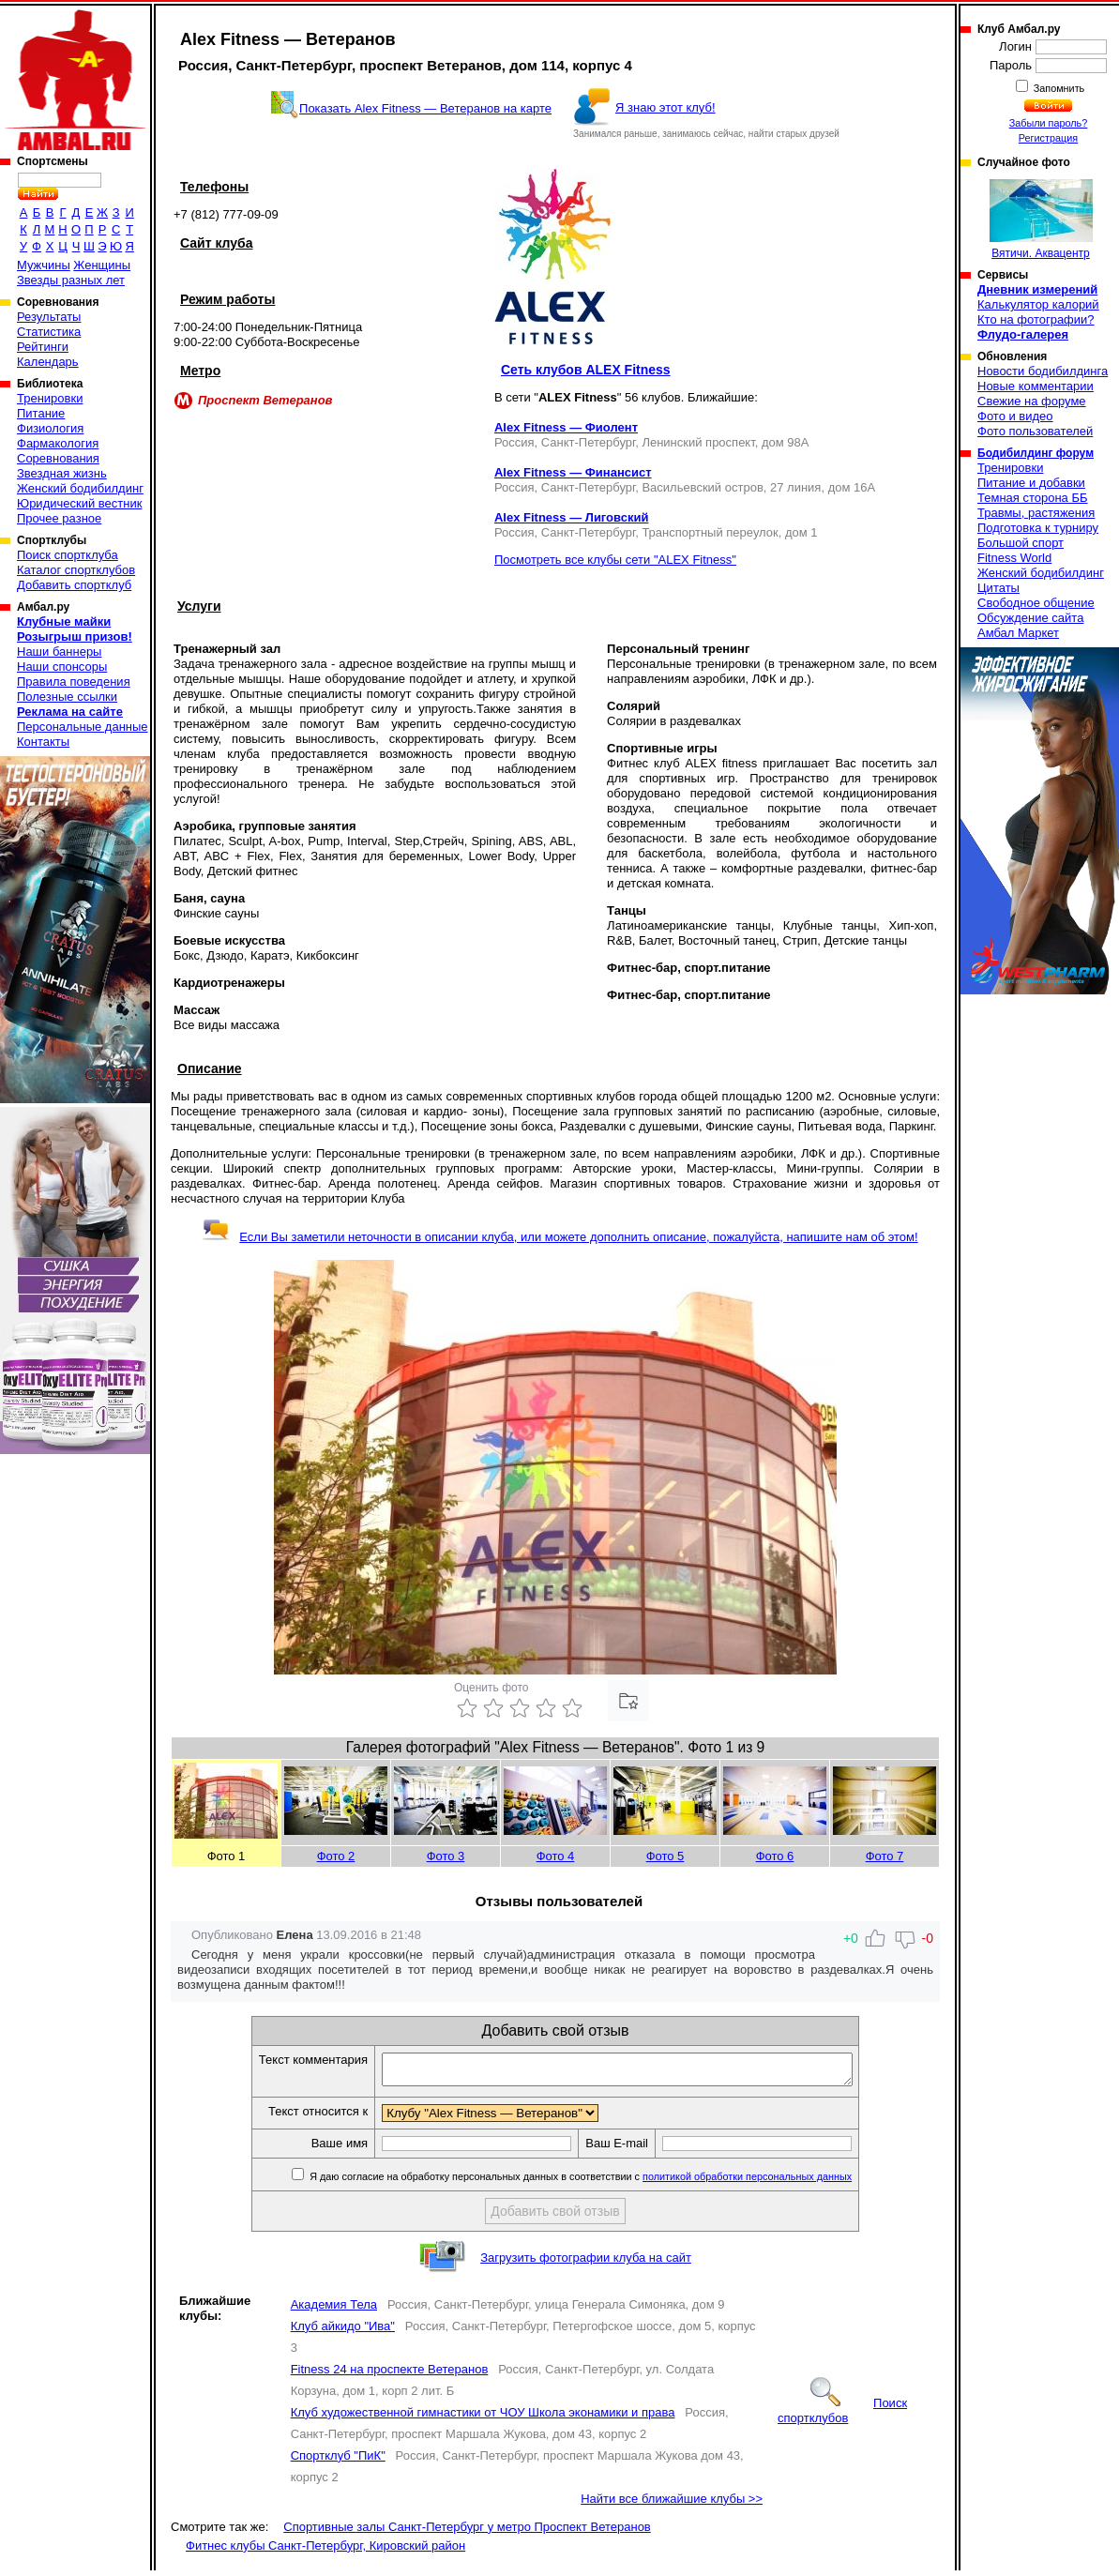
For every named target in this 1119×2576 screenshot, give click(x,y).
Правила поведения (73, 681)
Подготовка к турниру (1037, 528)
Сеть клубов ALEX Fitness (586, 369)
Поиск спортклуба (67, 555)
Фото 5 (665, 1856)
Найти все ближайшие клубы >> (672, 2504)
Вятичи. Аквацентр (1041, 219)
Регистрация (1048, 138)
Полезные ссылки (67, 696)
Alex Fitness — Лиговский (571, 517)
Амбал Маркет (1018, 633)
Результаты (49, 317)
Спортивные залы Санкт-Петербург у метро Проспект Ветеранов (467, 2532)
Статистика (49, 332)
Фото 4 (556, 1856)
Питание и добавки (1031, 483)
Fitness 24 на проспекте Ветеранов (390, 2375)
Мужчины (43, 265)
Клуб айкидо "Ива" (343, 2332)
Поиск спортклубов (842, 2416)
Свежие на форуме (1031, 401)
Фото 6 (775, 1856)
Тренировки (50, 398)
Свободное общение (1036, 603)
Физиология (50, 428)
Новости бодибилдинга (1042, 371)
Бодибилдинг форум (1035, 453)
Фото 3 (446, 1856)
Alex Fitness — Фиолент (566, 427)
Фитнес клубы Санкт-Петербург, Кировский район (325, 2551)
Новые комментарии (1035, 386)
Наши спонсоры (62, 666)
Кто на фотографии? (1036, 319)
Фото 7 (885, 1856)
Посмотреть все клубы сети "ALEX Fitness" (615, 560)
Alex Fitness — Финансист (573, 472)
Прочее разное (59, 518)
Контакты (43, 742)
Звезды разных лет (71, 280)
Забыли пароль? (1048, 123)
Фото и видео (1015, 416)
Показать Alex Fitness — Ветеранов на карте (425, 108)
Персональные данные (82, 727)
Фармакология (57, 443)
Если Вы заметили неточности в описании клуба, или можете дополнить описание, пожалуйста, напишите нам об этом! (559, 1237)
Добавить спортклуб (74, 585)
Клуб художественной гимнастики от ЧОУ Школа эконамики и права (483, 2418)
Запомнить (1058, 88)
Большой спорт (1020, 543)
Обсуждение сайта (1030, 618)
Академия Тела (334, 2310)
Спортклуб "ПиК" (338, 2461)
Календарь (48, 362)
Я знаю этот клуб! (665, 107)
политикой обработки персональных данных (775, 2182)
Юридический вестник (79, 503)
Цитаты (998, 588)
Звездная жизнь (62, 473)
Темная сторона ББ (1032, 498)
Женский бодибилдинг (80, 488)
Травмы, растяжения (1036, 513)
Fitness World (1014, 558)
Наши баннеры (59, 651)
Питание (41, 413)
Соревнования (58, 458)
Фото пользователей (1035, 431)
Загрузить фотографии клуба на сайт (585, 2263)
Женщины (101, 265)
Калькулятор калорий (1038, 304)
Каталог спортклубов (76, 570)
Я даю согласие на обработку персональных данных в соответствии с (607, 2182)
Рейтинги (42, 347)
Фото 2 (336, 1856)
